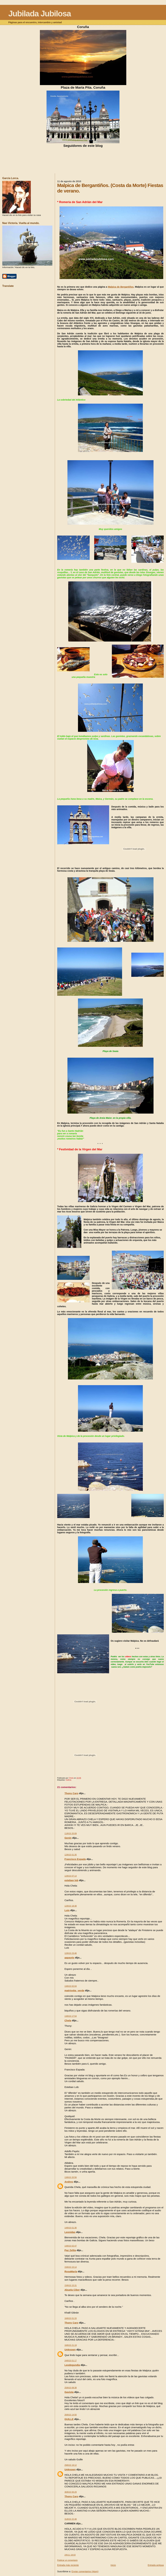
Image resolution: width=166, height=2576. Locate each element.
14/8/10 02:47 (71, 2246)
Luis (67, 1910)
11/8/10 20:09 (71, 1833)
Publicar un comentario (67, 2560)
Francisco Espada (75, 1859)
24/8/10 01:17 (71, 2361)
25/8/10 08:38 (71, 2388)
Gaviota (69, 2392)
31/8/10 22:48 (71, 2519)
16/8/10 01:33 (71, 2318)
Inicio (113, 2565)
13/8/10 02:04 (71, 1986)
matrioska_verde (74, 1990)
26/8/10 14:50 (71, 2415)
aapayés (69, 1957)
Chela (68, 2020)
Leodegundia (72, 2365)
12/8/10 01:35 (71, 1855)
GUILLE (69, 2419)
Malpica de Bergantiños (121, 287)
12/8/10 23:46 (71, 1953)
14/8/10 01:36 (71, 2228)
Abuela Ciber (72, 2289)
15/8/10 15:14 (71, 2267)
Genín (68, 1837)
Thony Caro (71, 1793)
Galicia (68, 1780)
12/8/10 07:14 (71, 1876)
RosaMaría (71, 2271)
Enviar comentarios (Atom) (84, 2571)
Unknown (70, 2349)
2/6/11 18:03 (70, 2555)
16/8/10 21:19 (71, 2345)
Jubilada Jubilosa (39, 13)
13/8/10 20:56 (71, 2177)
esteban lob (71, 1880)
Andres (69, 2181)
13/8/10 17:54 (71, 2016)
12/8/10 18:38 (71, 1906)
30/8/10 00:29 (71, 2492)
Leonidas (70, 2232)
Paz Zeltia (70, 2250)
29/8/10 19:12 (71, 2465)
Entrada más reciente (68, 2565)
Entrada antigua (156, 2565)
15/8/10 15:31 (71, 2285)
